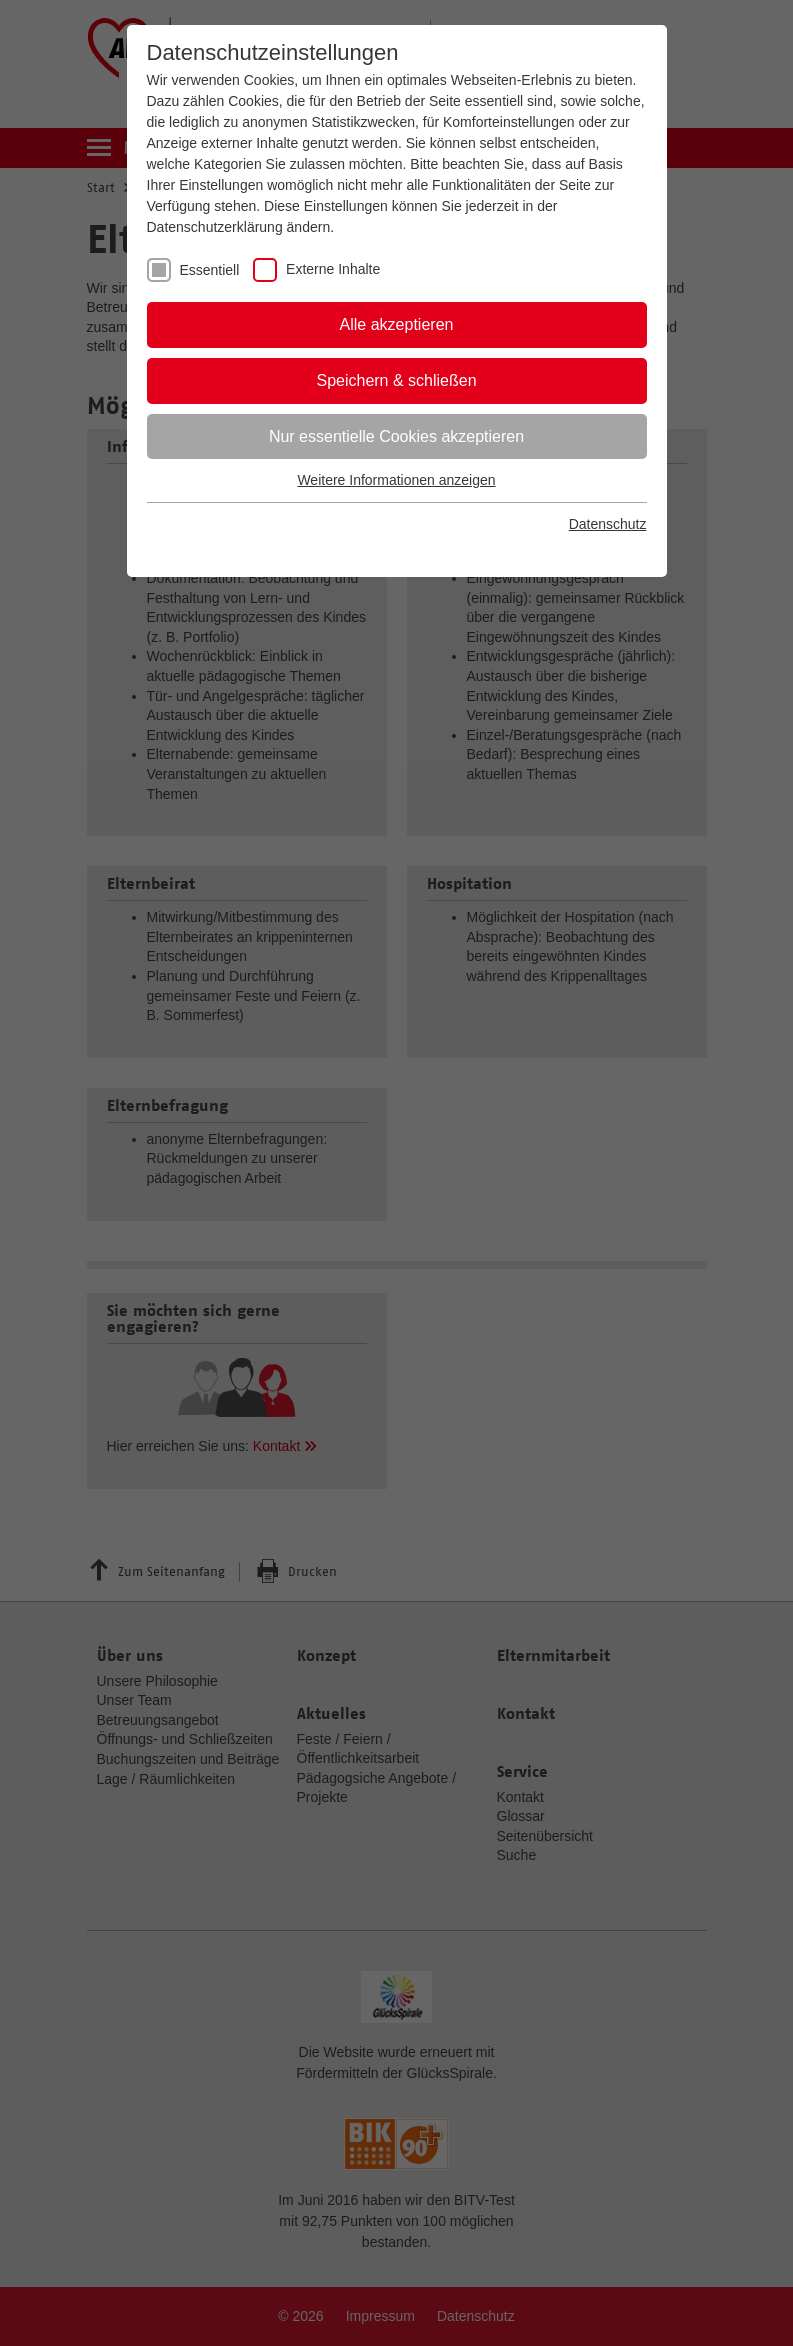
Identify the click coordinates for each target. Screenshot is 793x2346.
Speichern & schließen (396, 380)
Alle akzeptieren (397, 324)
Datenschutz (608, 524)
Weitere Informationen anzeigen (396, 480)
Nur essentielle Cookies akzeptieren (396, 436)
